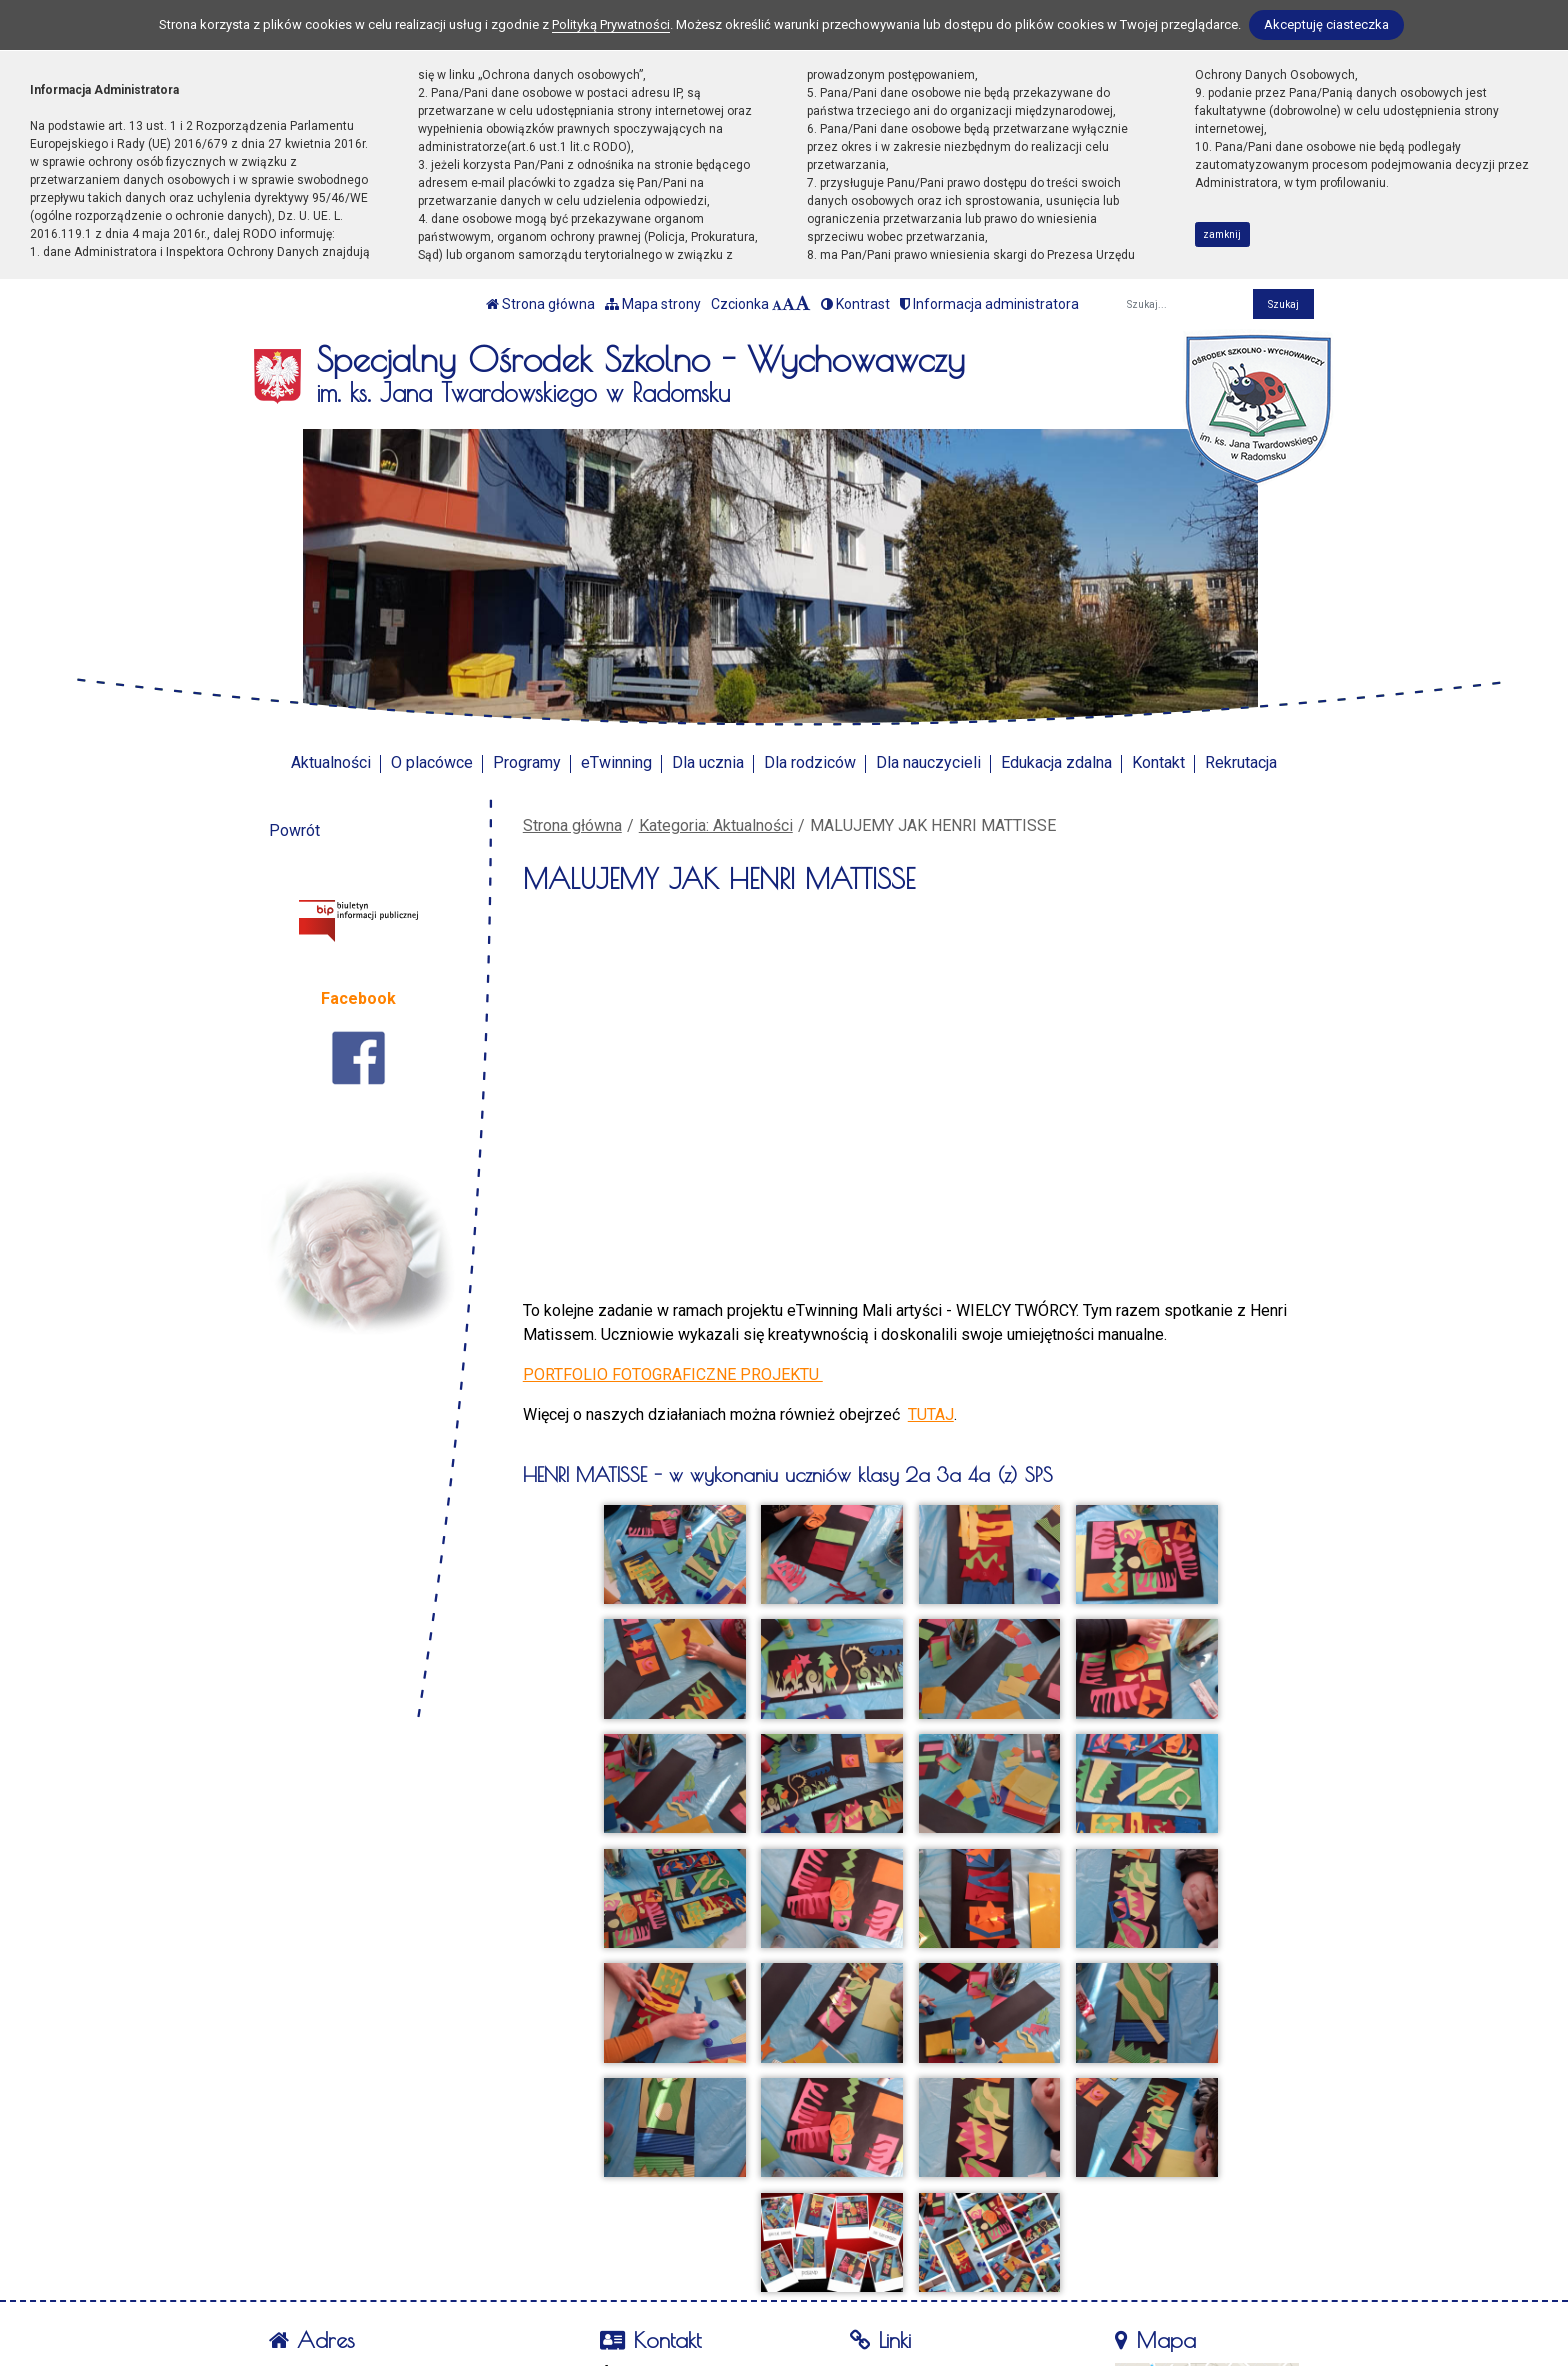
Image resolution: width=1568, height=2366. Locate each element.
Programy (527, 762)
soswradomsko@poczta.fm (710, 2275)
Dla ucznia (708, 762)
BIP (876, 2251)
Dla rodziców (810, 762)
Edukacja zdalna (1056, 762)
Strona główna (540, 304)
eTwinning (616, 762)
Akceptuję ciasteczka (1326, 24)
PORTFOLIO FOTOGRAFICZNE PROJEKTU (673, 1374)
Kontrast (855, 304)
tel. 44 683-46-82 (674, 2251)
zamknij (1222, 234)
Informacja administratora (989, 304)
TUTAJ (931, 1414)
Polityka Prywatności (937, 2276)
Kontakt (1158, 762)
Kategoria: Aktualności (716, 825)
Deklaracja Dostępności (945, 2302)
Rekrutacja (1241, 762)
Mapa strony (653, 304)
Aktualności (331, 762)
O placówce (432, 762)
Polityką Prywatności (611, 24)
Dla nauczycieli (928, 762)
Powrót (294, 830)
